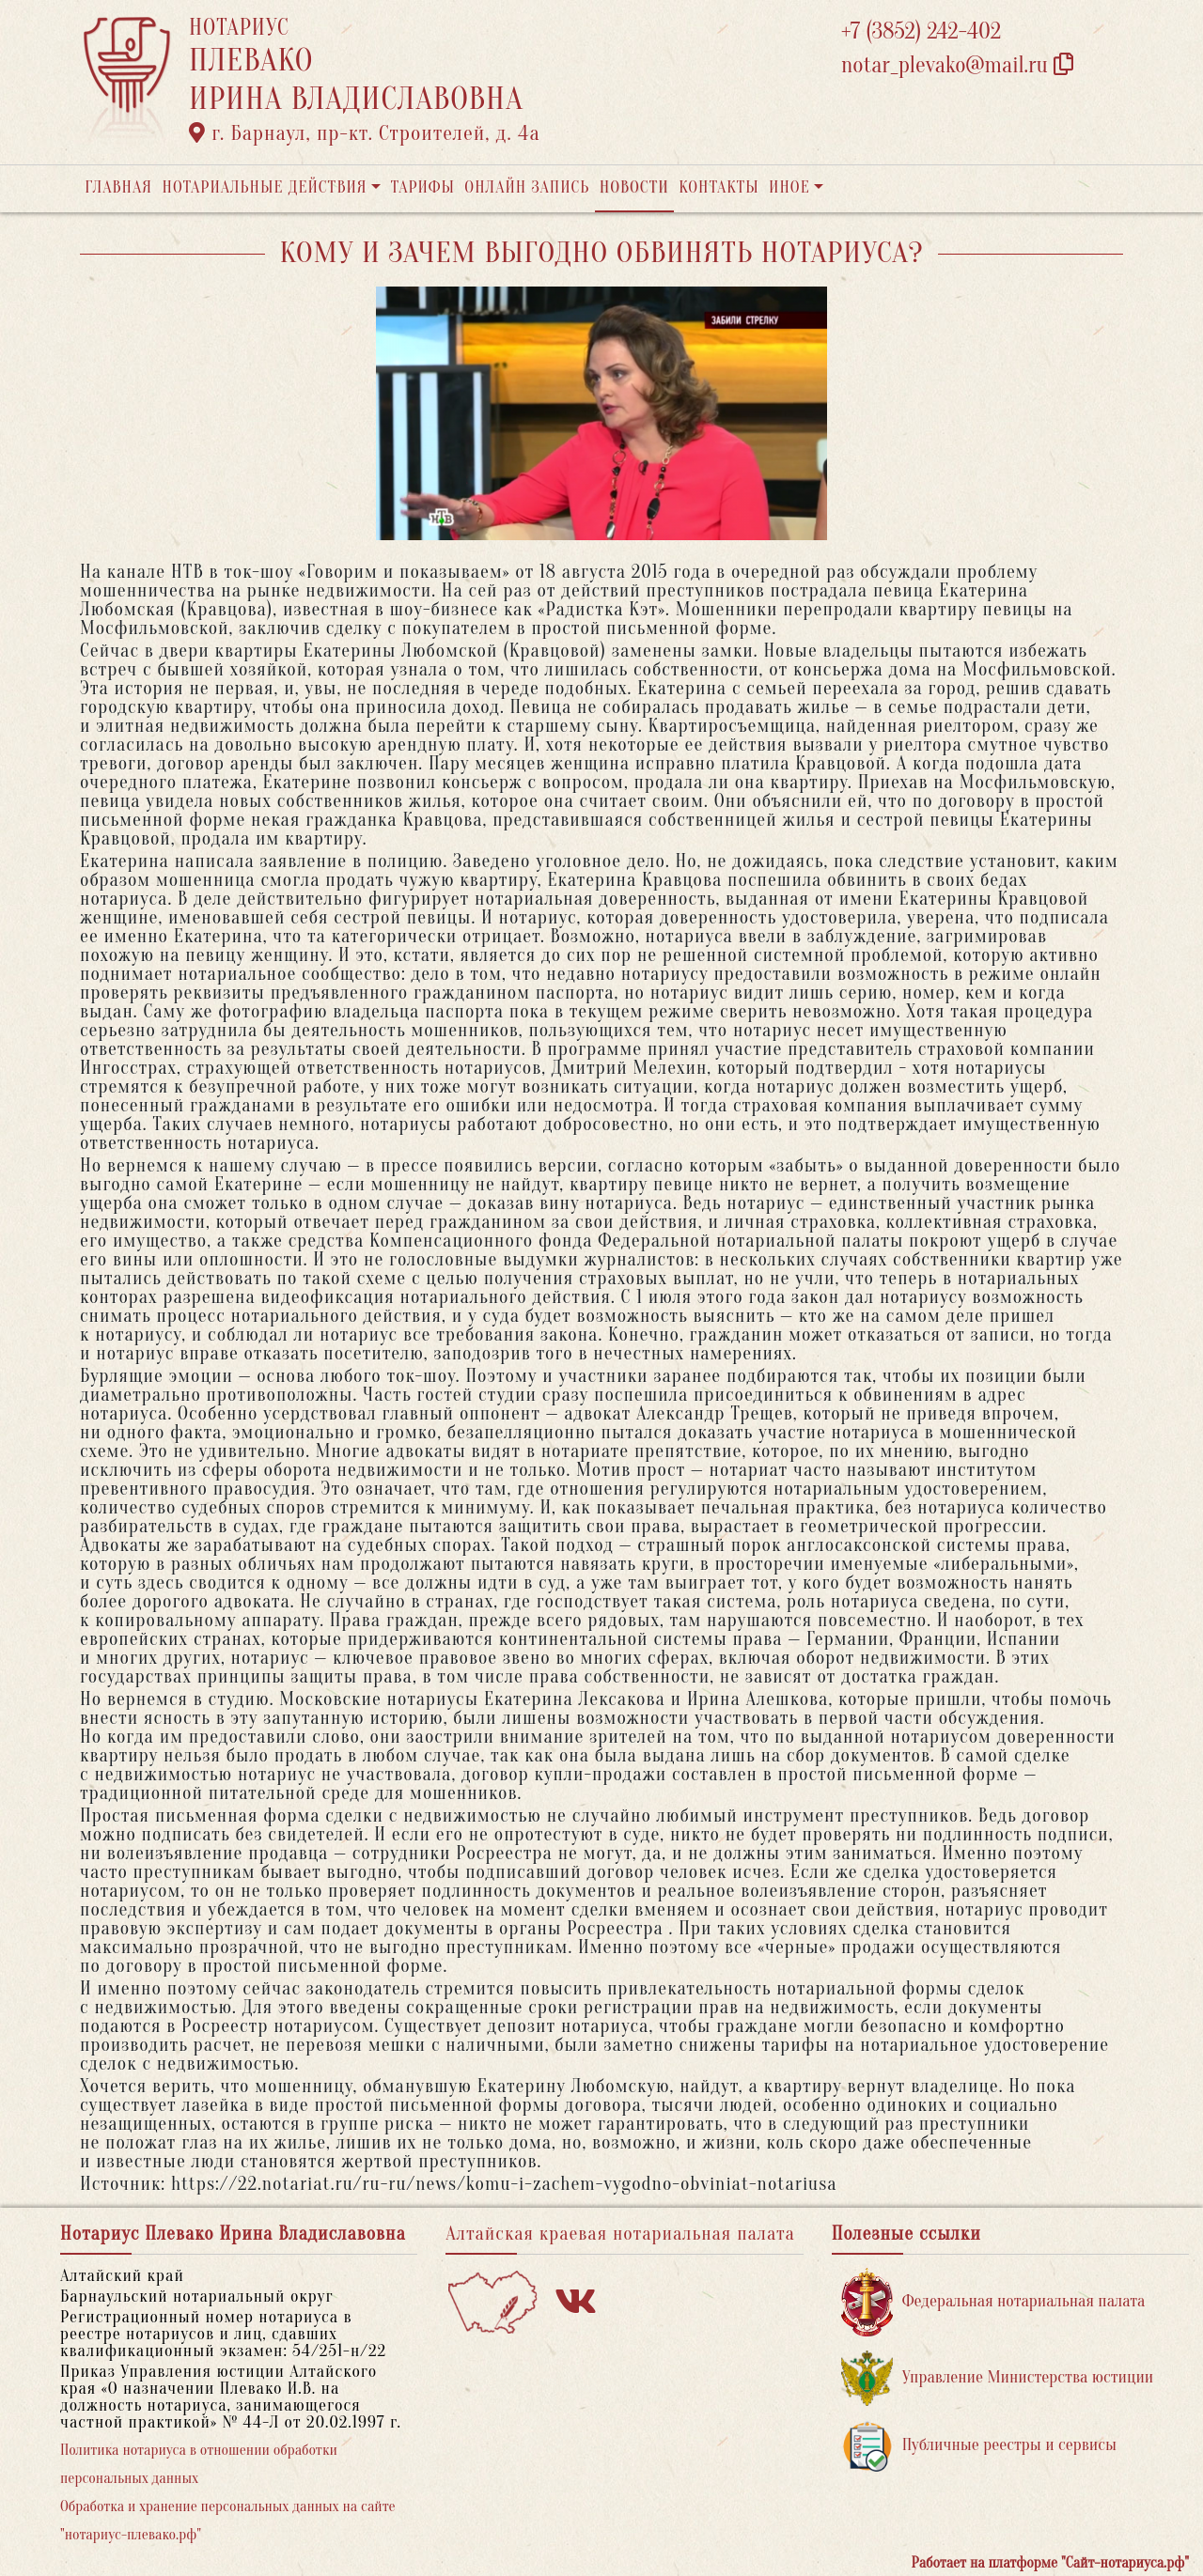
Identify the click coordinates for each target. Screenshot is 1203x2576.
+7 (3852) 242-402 (921, 31)
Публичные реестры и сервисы (979, 2446)
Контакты (718, 187)
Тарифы (423, 187)
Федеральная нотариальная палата (993, 2302)
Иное (789, 187)
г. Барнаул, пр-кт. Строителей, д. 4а (364, 133)
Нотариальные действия (264, 187)
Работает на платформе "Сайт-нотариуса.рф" (1050, 2562)
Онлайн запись (526, 187)
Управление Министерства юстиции (997, 2378)
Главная (118, 187)
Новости (634, 187)
